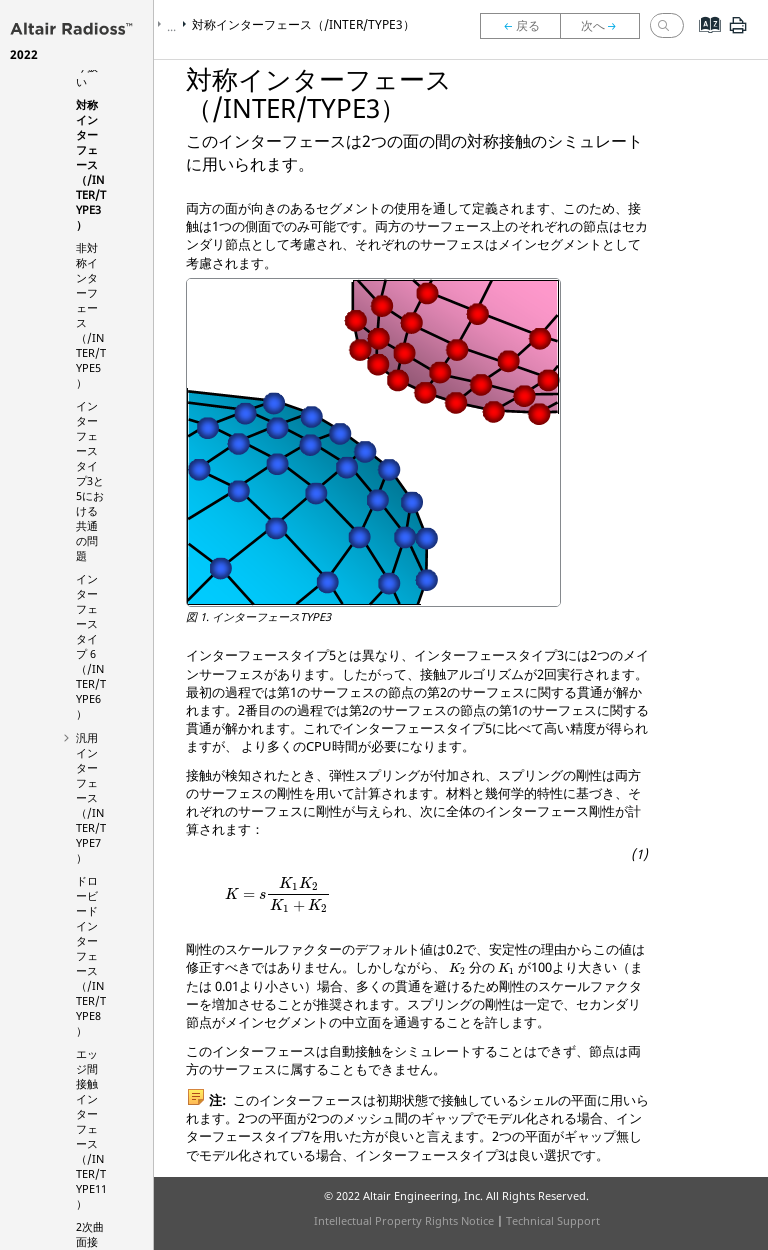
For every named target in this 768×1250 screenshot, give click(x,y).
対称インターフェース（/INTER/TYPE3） (91, 164)
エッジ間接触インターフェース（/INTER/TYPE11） (91, 1128)
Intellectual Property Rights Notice (404, 1220)
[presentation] (278, 895)
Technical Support (553, 1220)
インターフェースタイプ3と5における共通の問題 (90, 480)
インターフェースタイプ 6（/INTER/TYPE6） (91, 646)
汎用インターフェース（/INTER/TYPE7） (91, 797)
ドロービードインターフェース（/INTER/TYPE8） (91, 955)
